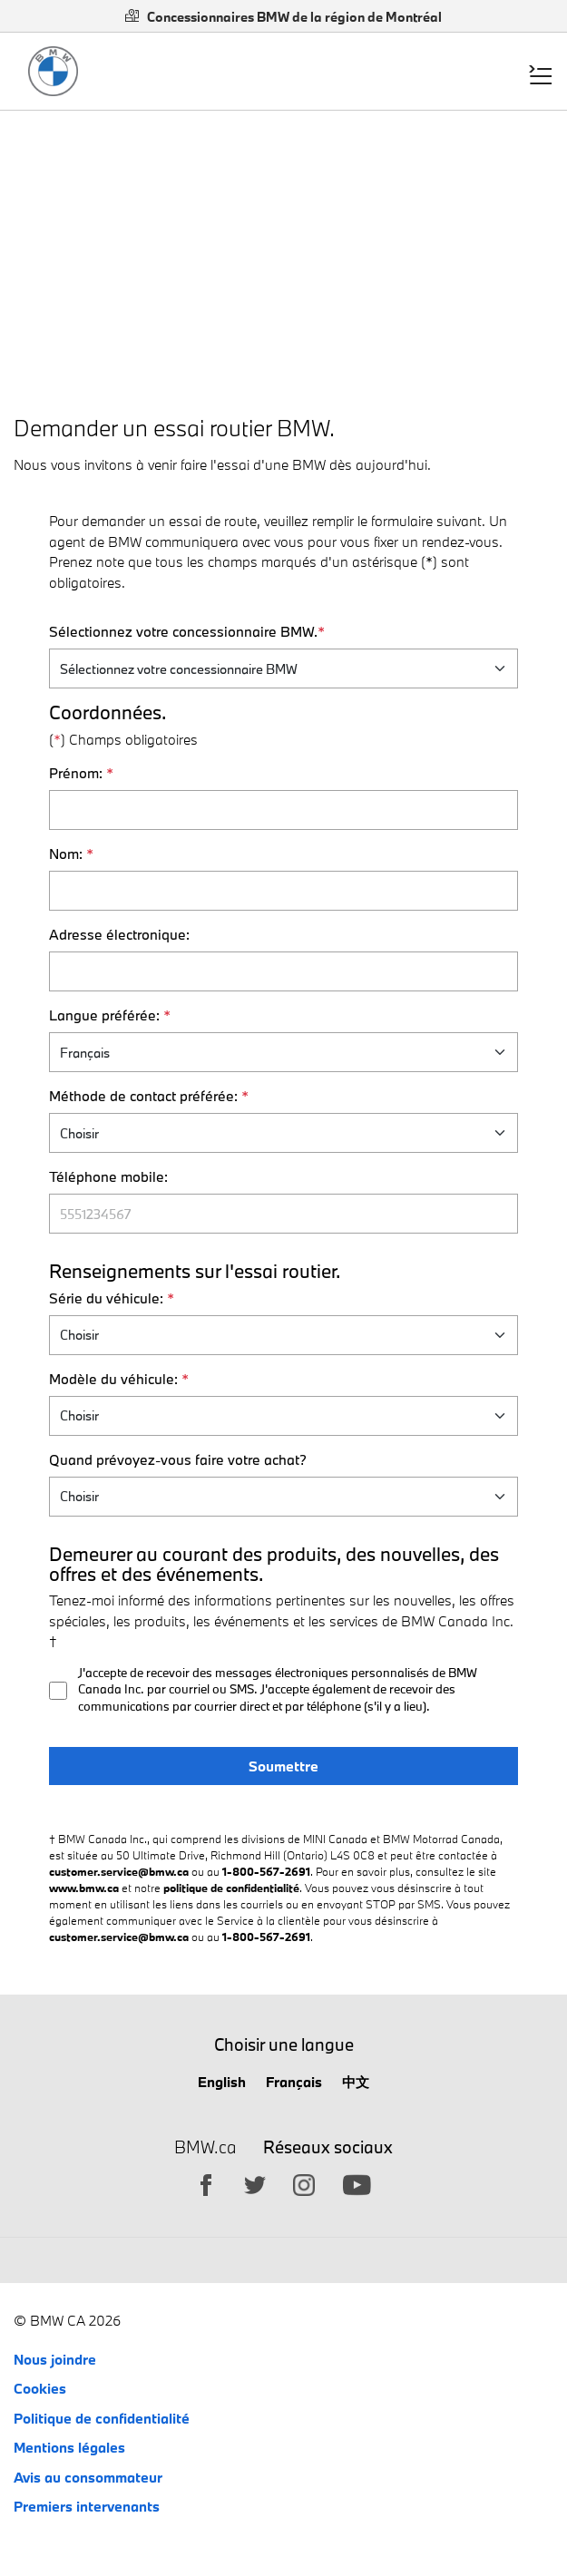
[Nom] (284, 891)
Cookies (40, 2388)
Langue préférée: (110, 1015)
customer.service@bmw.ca (119, 1871)
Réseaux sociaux (328, 2147)
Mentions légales (69, 2447)
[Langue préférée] (284, 1052)
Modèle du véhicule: (119, 1379)
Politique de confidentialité (102, 2418)
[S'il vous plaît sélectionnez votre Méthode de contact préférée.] (284, 1133)
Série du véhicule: (111, 1298)
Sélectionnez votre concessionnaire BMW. (187, 631)
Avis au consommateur (88, 2477)
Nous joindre (55, 2359)
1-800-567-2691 (266, 1871)
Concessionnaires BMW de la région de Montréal (283, 16)
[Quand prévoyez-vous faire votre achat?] (284, 1497)
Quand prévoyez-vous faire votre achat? (178, 1459)
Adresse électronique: (119, 934)
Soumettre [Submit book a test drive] (283, 1766)
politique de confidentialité (231, 1887)
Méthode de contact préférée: (149, 1096)
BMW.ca (205, 2148)
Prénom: (81, 773)
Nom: (71, 853)
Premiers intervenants (87, 2506)
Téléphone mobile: (108, 1176)
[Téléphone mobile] (284, 1214)
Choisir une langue (284, 2044)
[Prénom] (284, 810)
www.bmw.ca (84, 1887)
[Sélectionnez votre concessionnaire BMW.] (284, 668)
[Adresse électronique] (284, 971)
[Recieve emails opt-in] (58, 1691)
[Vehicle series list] (284, 1335)
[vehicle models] (284, 1416)
